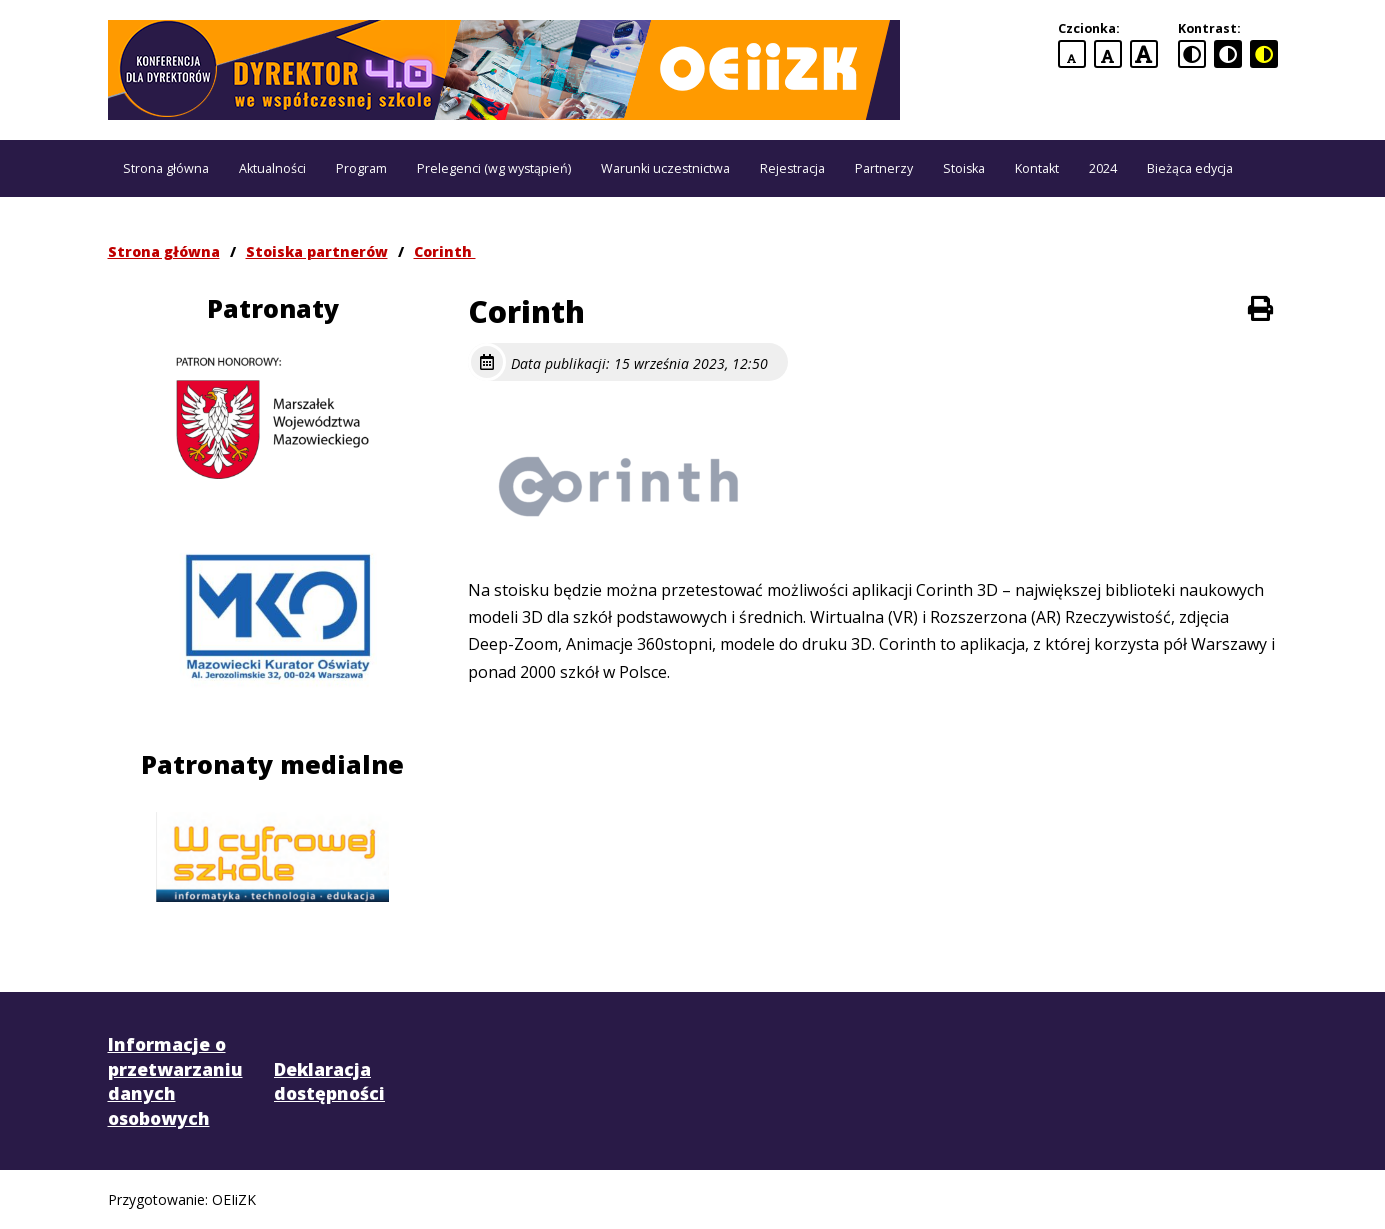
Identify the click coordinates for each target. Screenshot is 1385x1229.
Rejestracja (792, 168)
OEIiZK (234, 1199)
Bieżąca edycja (1190, 168)
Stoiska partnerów (317, 251)
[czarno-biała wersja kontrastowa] (1228, 54)
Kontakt (1037, 168)
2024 (1103, 168)
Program (361, 168)
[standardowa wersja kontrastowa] (1192, 54)
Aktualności (272, 168)
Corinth (445, 251)
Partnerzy (884, 168)
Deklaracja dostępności (329, 1081)
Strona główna (166, 168)
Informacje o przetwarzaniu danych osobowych (175, 1081)
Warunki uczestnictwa (665, 168)
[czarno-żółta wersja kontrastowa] (1264, 54)
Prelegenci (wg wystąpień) (494, 168)
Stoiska (964, 168)
